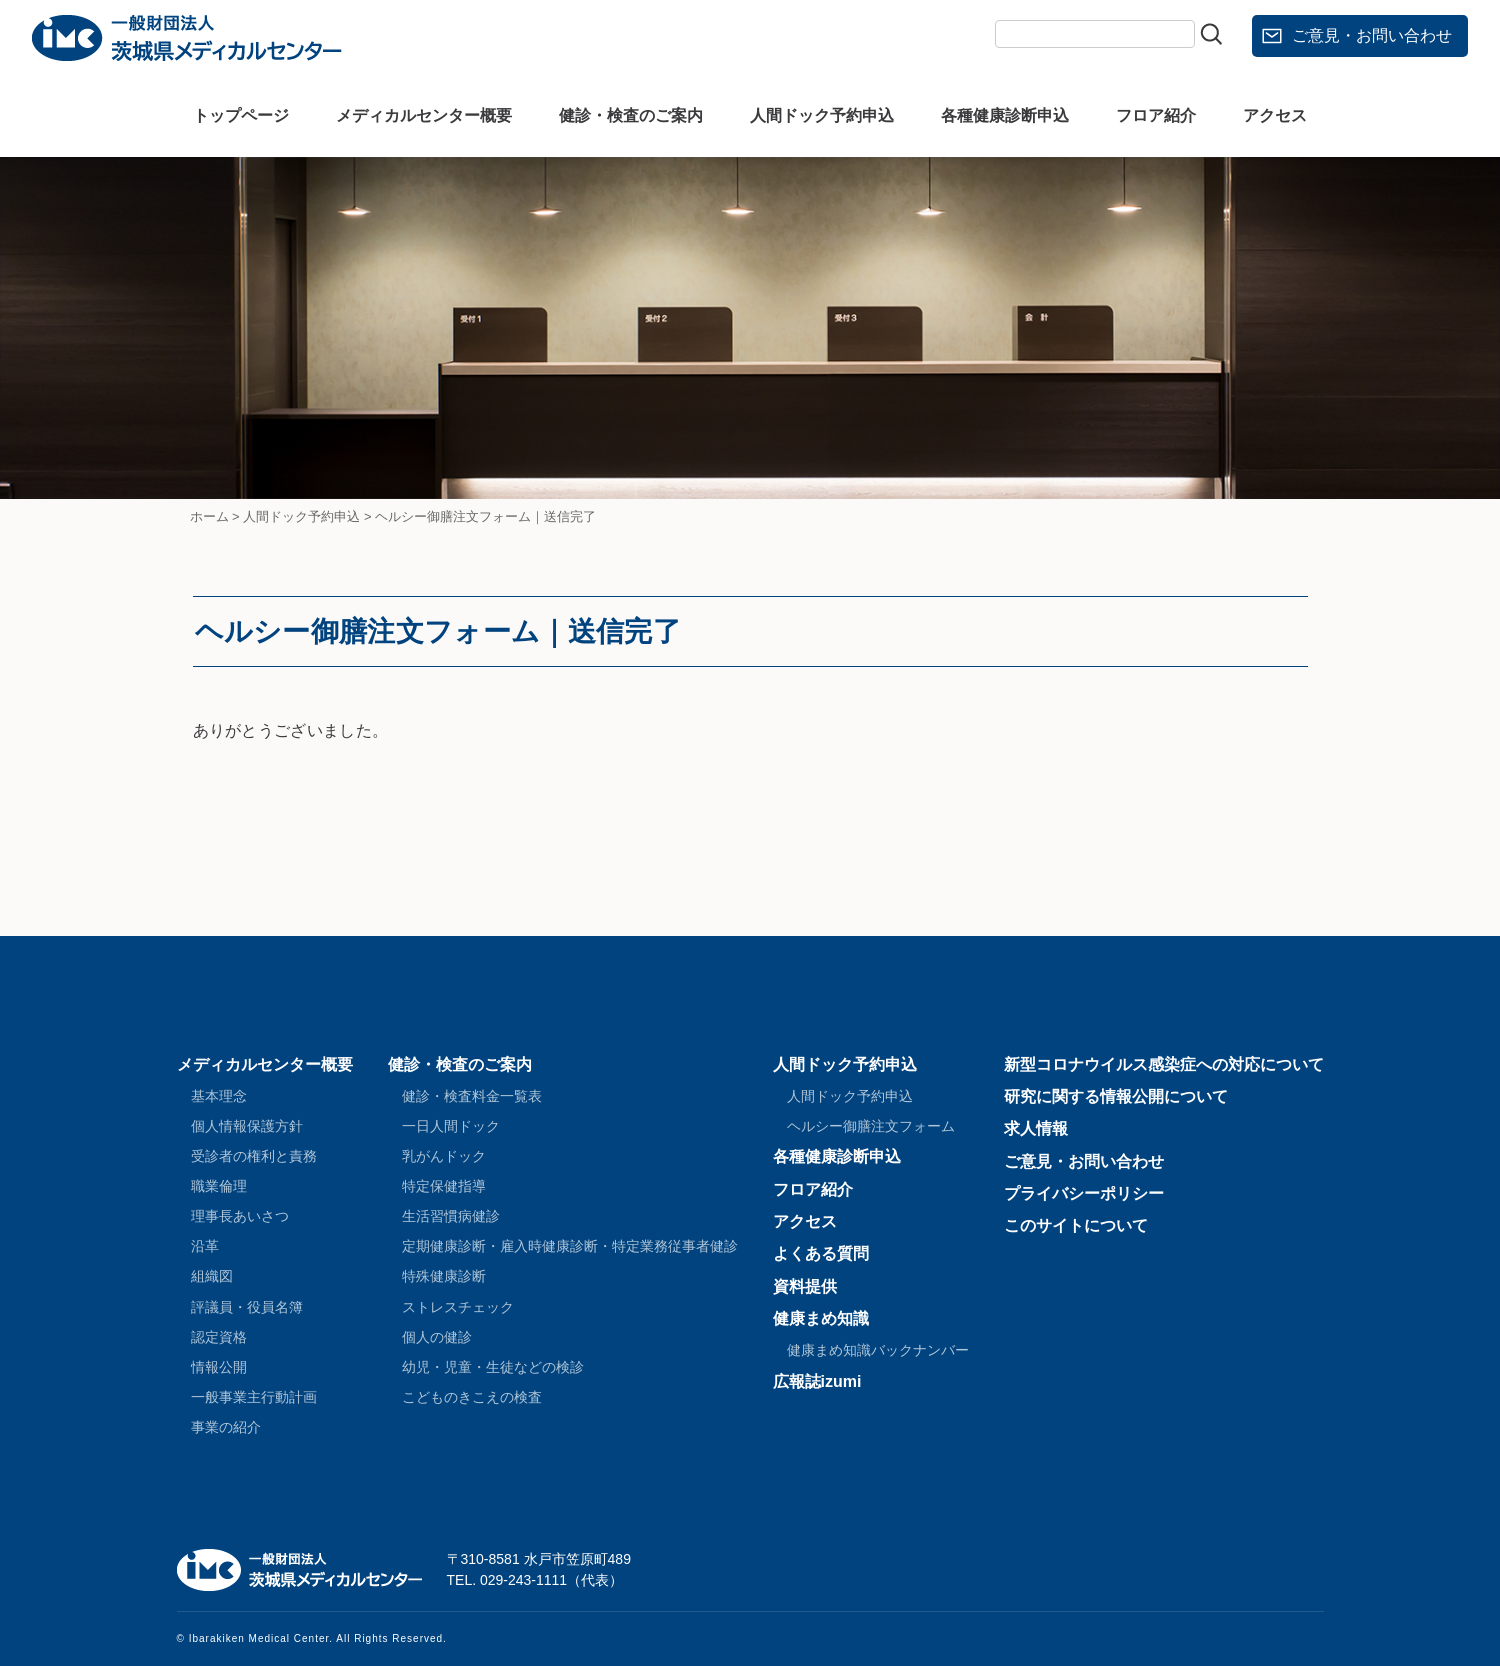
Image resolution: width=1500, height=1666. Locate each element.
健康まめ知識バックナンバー (878, 1350)
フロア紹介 (1156, 115)
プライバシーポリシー (1084, 1193)
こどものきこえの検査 (472, 1397)
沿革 (205, 1246)
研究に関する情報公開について (1116, 1096)
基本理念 (219, 1096)
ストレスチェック (458, 1307)
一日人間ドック (451, 1126)
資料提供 (805, 1286)
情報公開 (219, 1367)
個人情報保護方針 (247, 1126)
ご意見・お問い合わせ (1372, 35)
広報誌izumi (817, 1381)
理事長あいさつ (240, 1216)
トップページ (241, 115)
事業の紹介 (226, 1427)
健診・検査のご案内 (631, 115)
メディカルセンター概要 (424, 115)
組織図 (212, 1276)
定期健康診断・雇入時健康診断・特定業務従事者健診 (570, 1246)
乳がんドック (444, 1156)
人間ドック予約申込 (822, 115)
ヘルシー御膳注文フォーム (871, 1126)
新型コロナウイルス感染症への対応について (1164, 1064)
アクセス (1275, 115)
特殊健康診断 (444, 1276)
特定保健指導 (444, 1186)
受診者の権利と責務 (254, 1156)
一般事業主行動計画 (254, 1397)
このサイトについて (1076, 1225)
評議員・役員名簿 (247, 1307)
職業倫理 (219, 1186)
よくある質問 (821, 1253)
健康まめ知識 (821, 1318)
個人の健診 (437, 1337)
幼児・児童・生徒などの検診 (493, 1367)
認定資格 (219, 1337)
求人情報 (1036, 1128)
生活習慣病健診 (451, 1216)
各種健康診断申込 (1005, 115)
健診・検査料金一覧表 (472, 1096)
